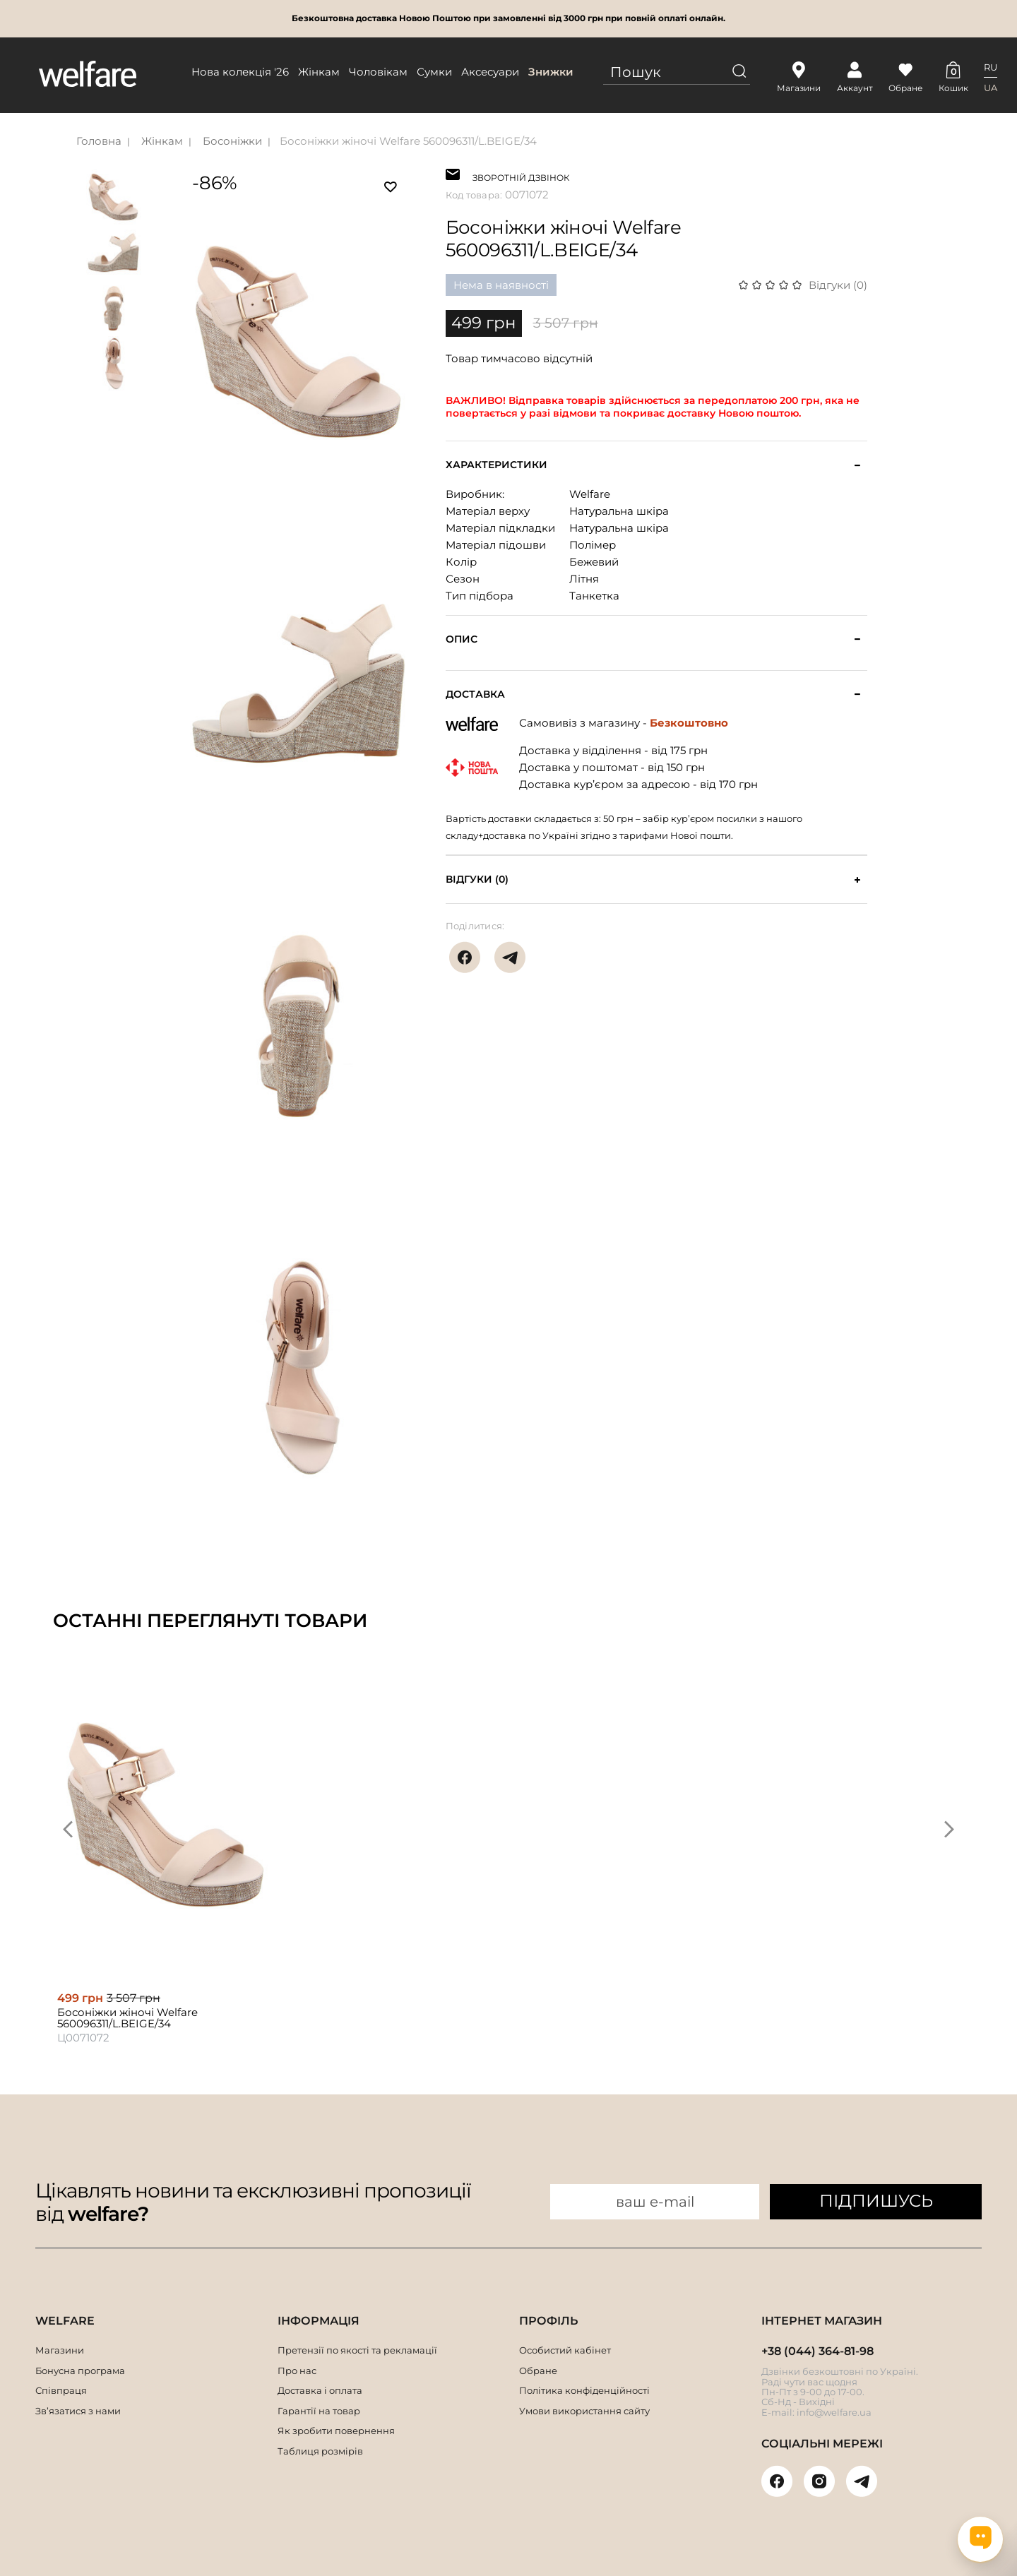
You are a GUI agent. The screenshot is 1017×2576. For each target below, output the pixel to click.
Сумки (434, 71)
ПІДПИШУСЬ (876, 2200)
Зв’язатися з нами (78, 2410)
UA (990, 87)
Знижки (550, 71)
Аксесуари (490, 71)
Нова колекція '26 (240, 71)
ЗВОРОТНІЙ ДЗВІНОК (520, 176)
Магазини (59, 2350)
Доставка (475, 694)
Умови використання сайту (584, 2410)
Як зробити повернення (336, 2430)
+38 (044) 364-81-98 (817, 2351)
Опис (461, 639)
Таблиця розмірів (320, 2451)
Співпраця (61, 2390)
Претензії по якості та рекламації (357, 2350)
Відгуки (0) (838, 285)
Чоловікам (378, 71)
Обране (538, 2370)
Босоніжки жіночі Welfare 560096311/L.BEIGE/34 (408, 141)
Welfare (589, 494)
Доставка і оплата (320, 2390)
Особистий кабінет (565, 2350)
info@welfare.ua (834, 2412)
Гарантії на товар (319, 2410)
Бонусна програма (80, 2370)
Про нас (297, 2370)
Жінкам (319, 71)
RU (990, 67)
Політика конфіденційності (584, 2390)
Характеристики (496, 465)
